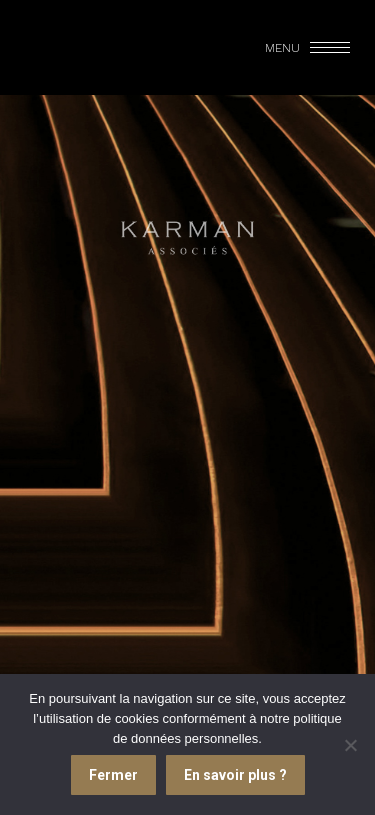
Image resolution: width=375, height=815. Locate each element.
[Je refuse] (350, 745)
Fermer (113, 775)
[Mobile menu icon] (309, 48)
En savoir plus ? (235, 775)
